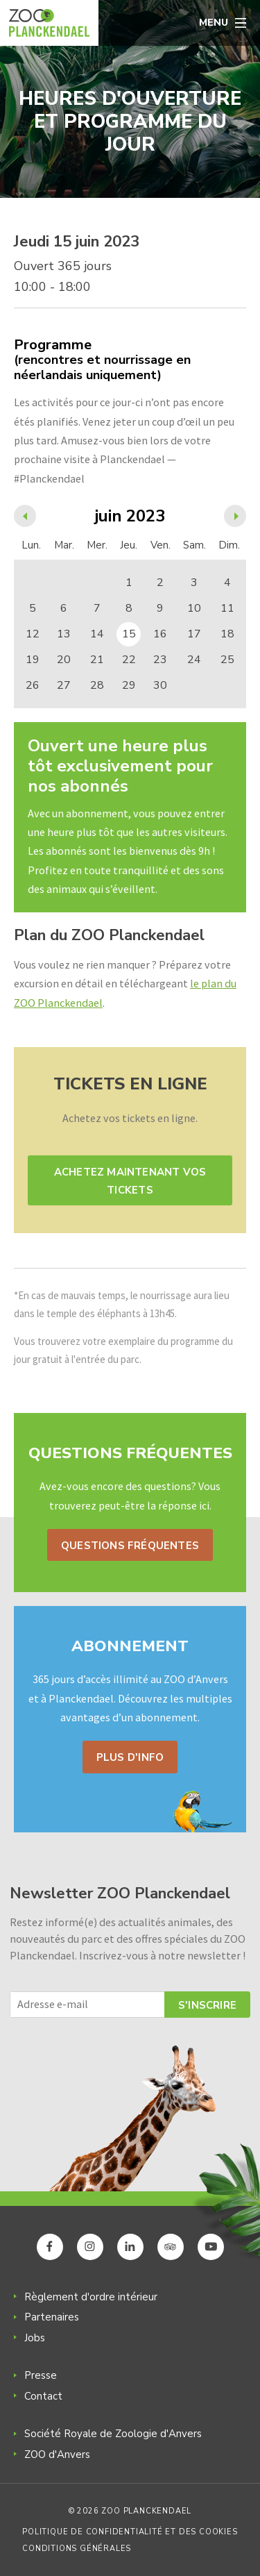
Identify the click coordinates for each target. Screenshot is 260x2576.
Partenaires (51, 2317)
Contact (43, 2396)
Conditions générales (76, 2548)
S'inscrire (207, 2005)
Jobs (34, 2338)
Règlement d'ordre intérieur (90, 2297)
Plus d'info (130, 1757)
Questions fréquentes (130, 1546)
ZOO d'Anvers (57, 2454)
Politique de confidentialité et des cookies (129, 2532)
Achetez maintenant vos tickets (130, 1181)
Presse (40, 2375)
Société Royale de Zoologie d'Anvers (113, 2434)
